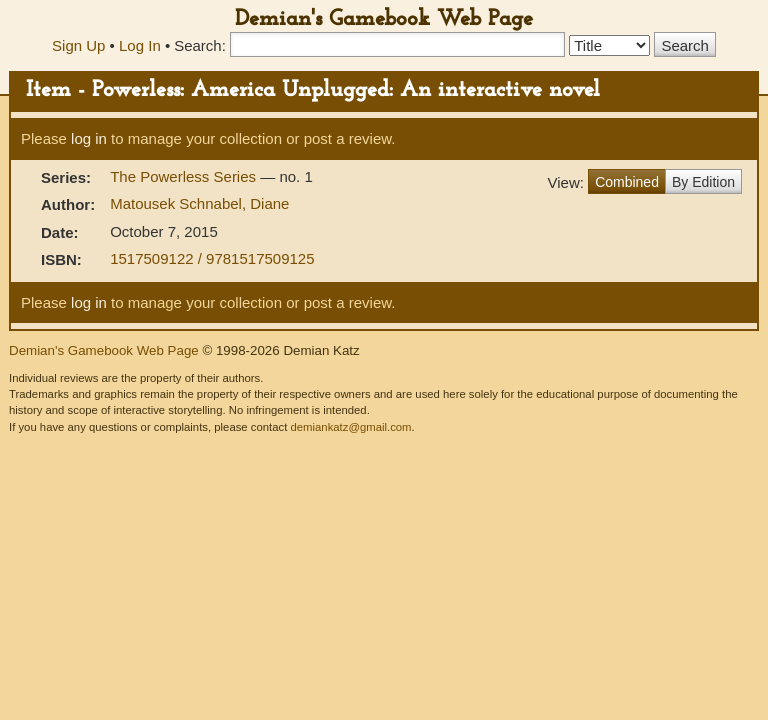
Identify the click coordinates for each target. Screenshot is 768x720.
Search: (200, 45)
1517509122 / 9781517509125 (212, 258)
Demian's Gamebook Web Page (384, 19)
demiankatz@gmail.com (350, 427)
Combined (627, 182)
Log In (140, 45)
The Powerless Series (185, 176)
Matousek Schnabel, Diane (199, 203)
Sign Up (78, 45)
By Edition (703, 182)
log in (89, 138)
